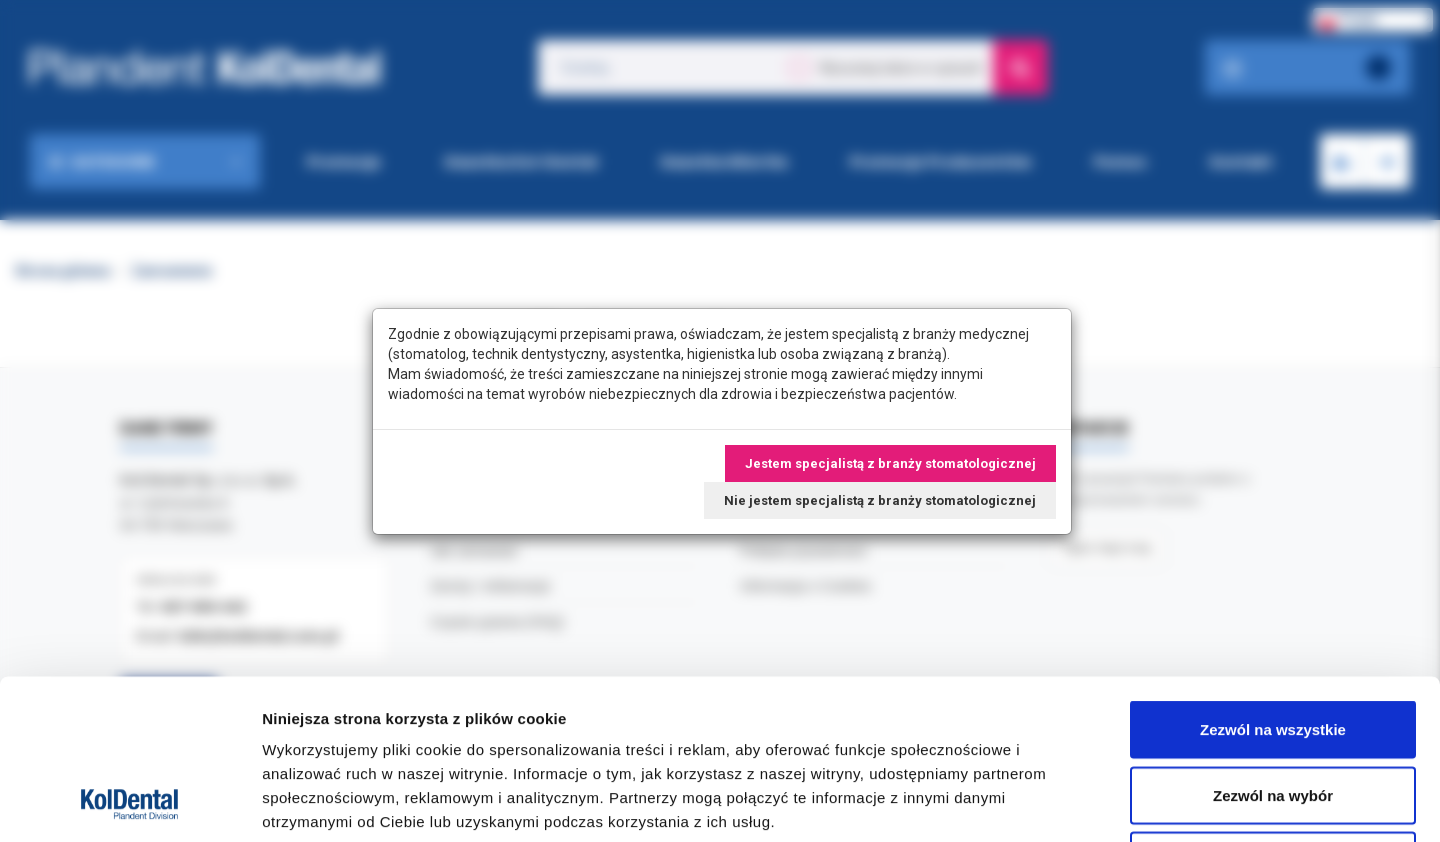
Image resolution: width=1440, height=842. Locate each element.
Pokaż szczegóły (1067, 802)
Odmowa (1272, 710)
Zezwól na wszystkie (1273, 579)
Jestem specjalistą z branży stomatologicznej (890, 463)
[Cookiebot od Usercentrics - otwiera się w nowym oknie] (129, 803)
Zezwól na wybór (1273, 645)
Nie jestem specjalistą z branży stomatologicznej (880, 500)
